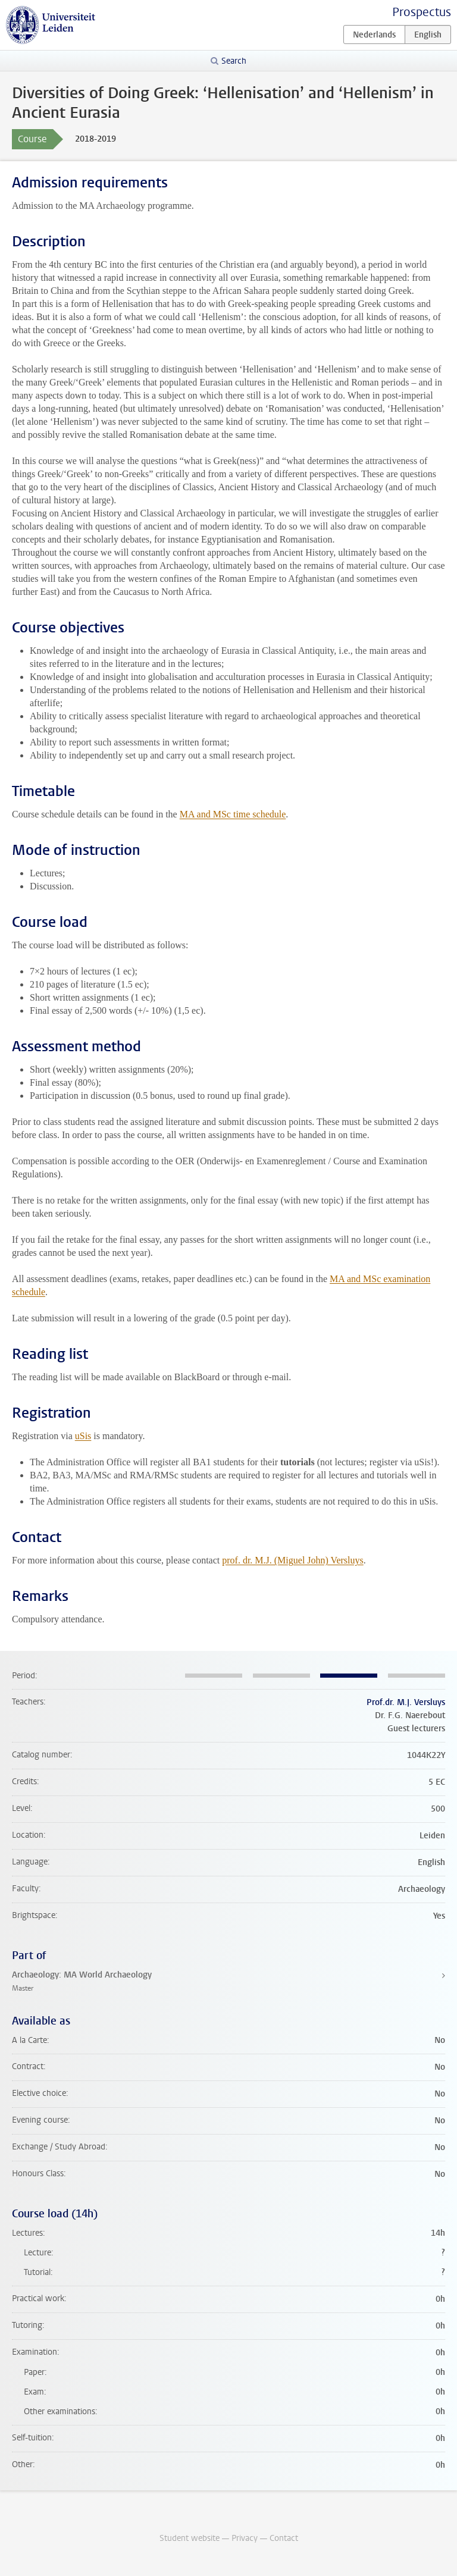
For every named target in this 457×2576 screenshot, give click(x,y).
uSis (83, 1436)
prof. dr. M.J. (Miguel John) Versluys (292, 1560)
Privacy (244, 2538)
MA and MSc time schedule (233, 814)
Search (233, 61)
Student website (189, 2538)
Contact (284, 2538)
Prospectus (421, 12)
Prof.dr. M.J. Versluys (406, 1702)
